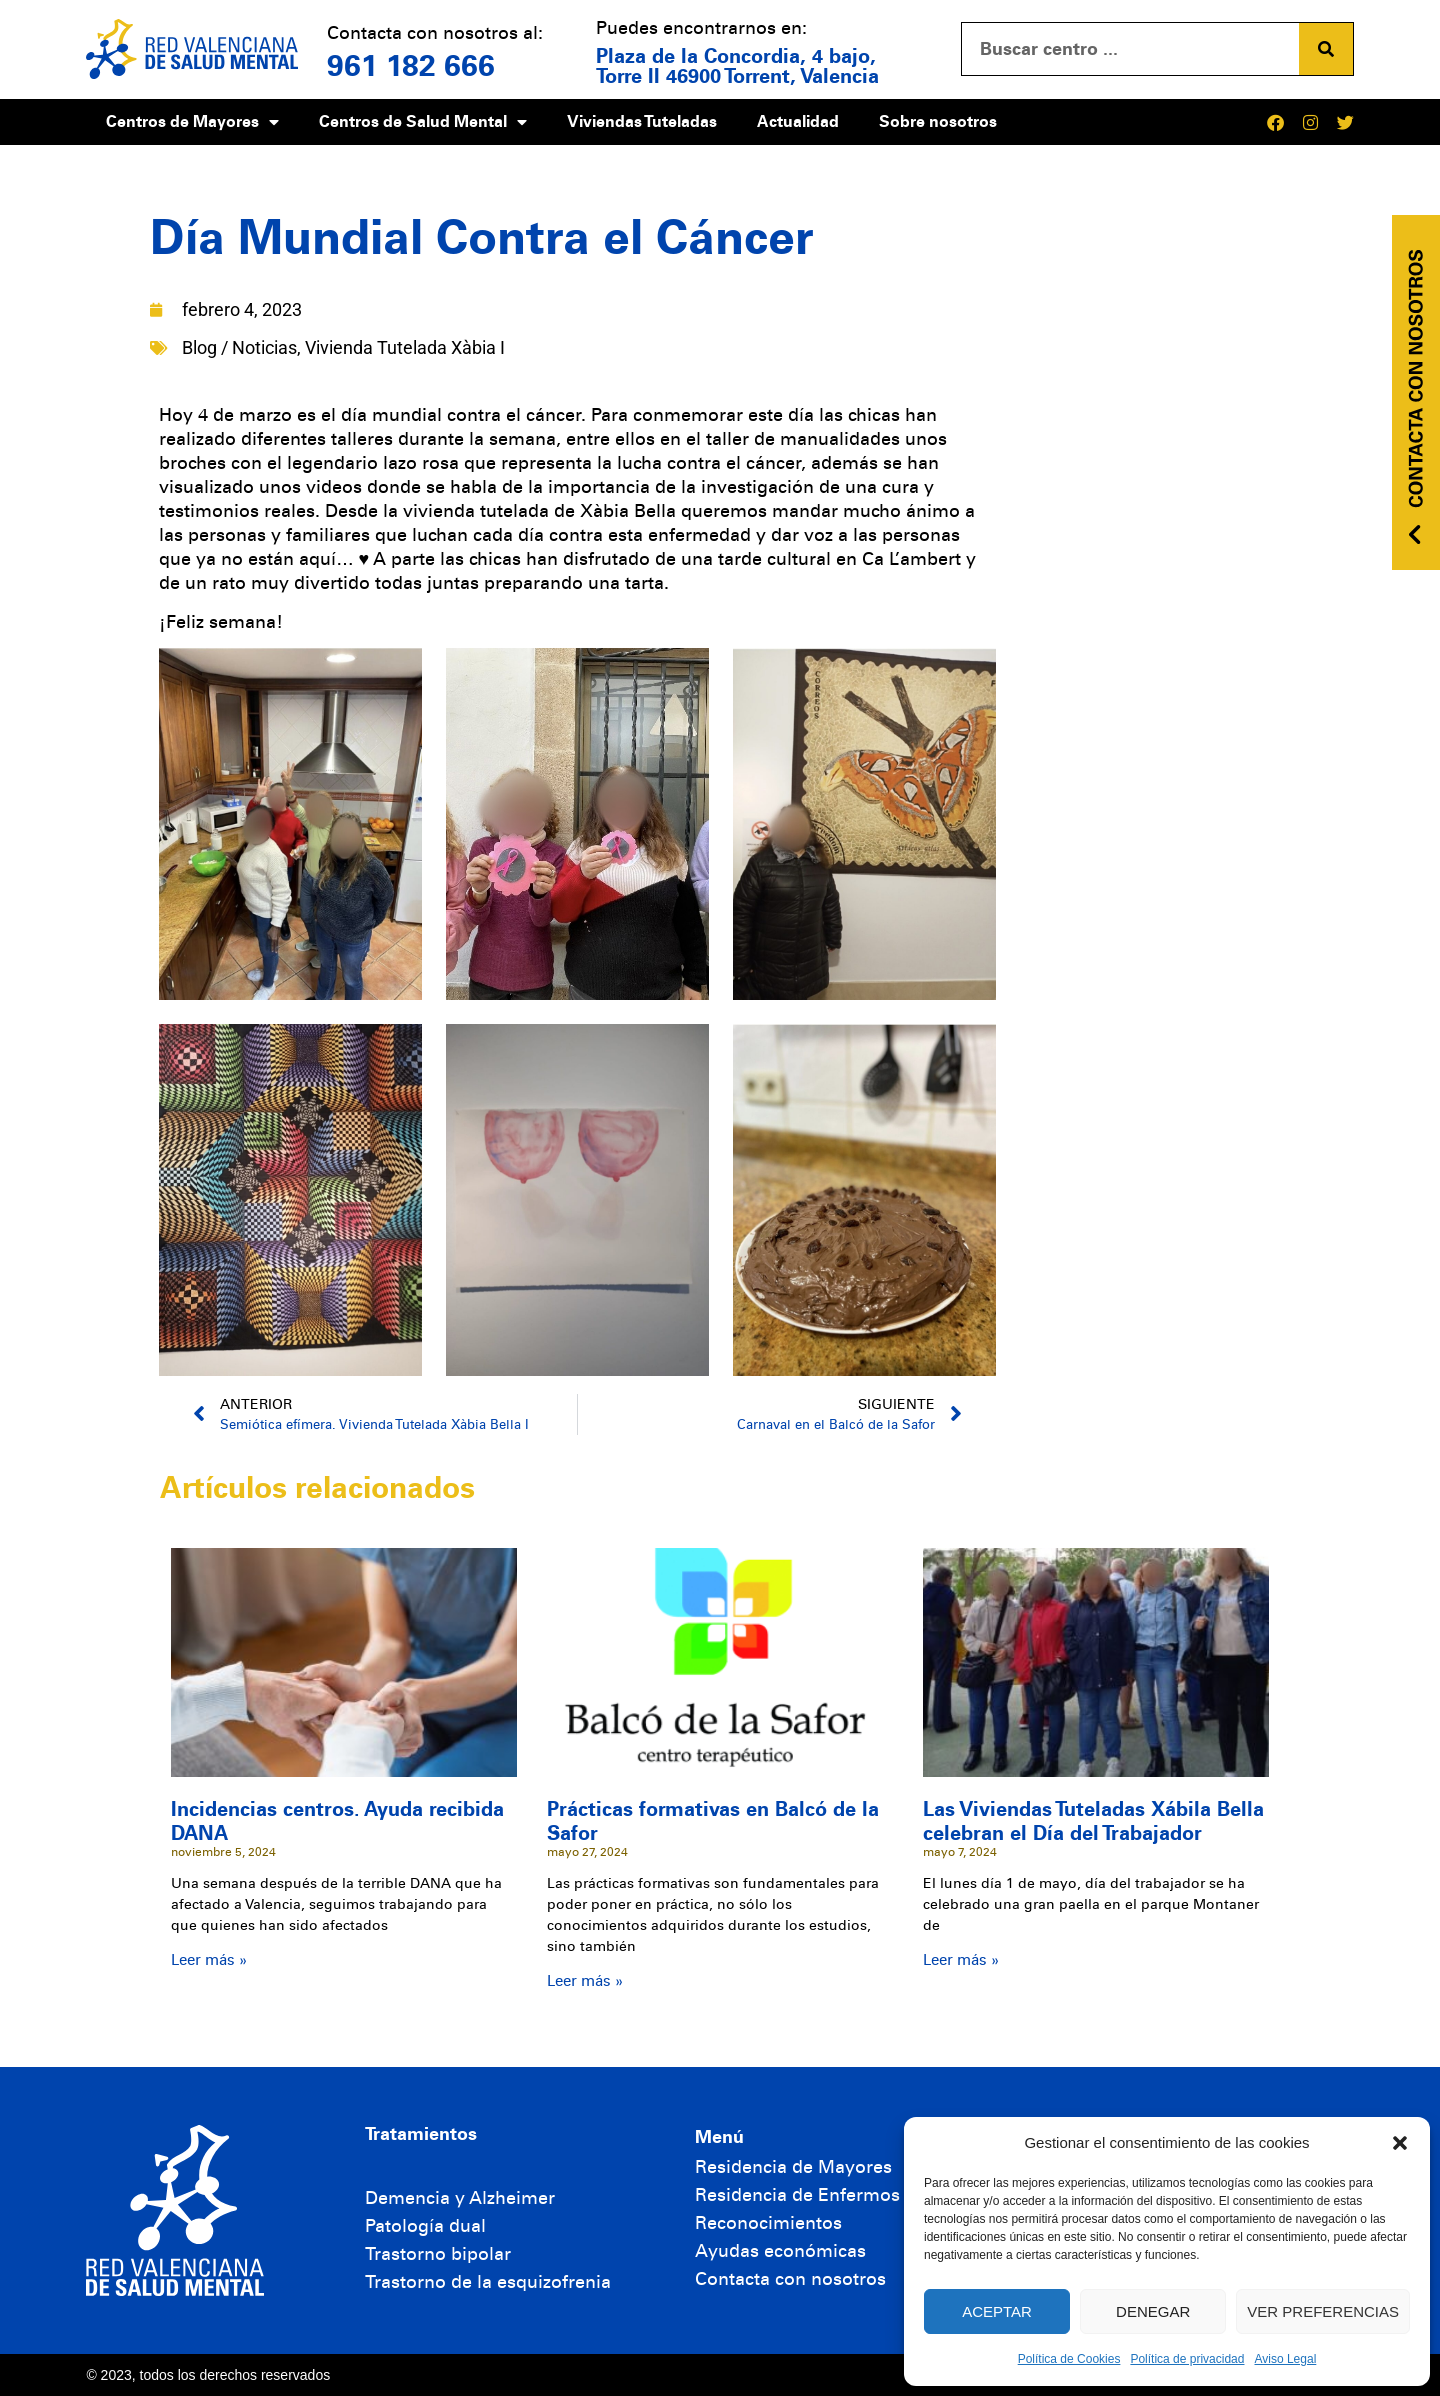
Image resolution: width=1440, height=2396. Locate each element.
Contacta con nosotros (790, 2279)
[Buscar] (1326, 49)
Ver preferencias (1323, 2311)
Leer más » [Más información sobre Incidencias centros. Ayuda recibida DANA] (209, 1960)
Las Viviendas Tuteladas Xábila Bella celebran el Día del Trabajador (1093, 1821)
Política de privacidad (1187, 2359)
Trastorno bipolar (438, 2254)
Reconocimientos (768, 2223)
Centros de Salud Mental (423, 122)
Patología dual (425, 2226)
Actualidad (798, 121)
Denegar (1153, 2311)
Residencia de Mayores (793, 2167)
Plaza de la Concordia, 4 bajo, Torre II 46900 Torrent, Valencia (737, 66)
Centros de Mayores (192, 122)
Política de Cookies (1069, 2359)
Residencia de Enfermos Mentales (839, 2195)
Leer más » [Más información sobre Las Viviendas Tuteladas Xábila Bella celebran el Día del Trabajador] (961, 1960)
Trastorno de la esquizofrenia (488, 2282)
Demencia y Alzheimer (460, 2198)
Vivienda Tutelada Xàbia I (405, 347)
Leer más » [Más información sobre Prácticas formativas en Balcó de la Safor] (585, 1981)
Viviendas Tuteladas (642, 121)
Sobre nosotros (938, 121)
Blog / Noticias (239, 347)
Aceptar (997, 2311)
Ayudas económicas (780, 2251)
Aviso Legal (1285, 2359)
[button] (1400, 2143)
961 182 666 (411, 66)
